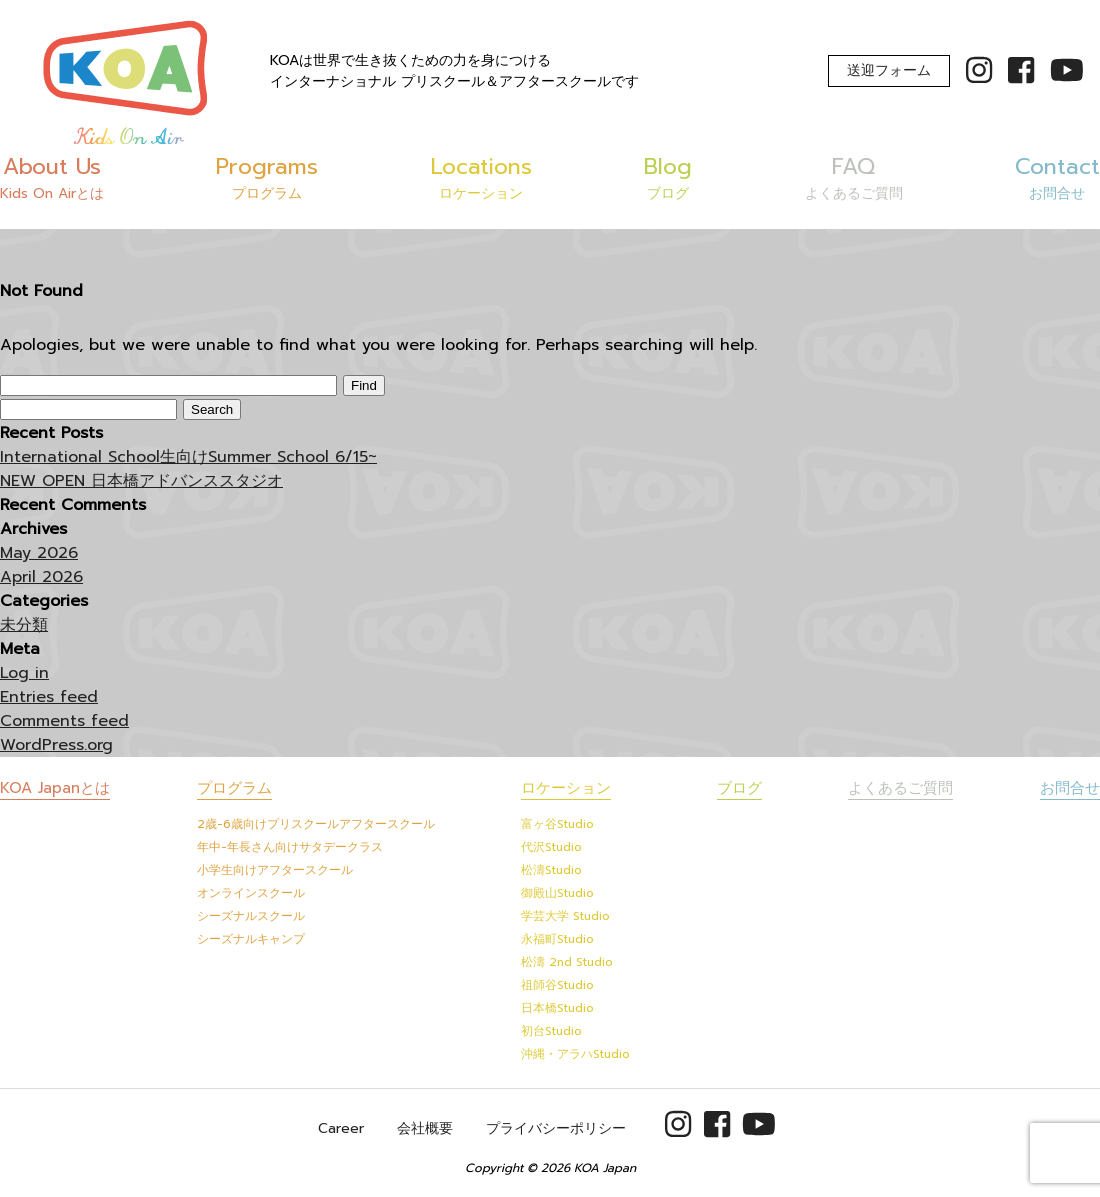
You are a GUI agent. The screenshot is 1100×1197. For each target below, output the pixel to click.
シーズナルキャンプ (251, 939)
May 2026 (39, 553)
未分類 (24, 625)
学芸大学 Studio (565, 916)
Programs (267, 177)
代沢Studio (551, 847)
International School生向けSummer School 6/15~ (188, 457)
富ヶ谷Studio (557, 824)
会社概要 (425, 1128)
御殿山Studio (557, 893)
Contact (1057, 177)
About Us (52, 177)
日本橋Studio (557, 1008)
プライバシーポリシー (556, 1128)
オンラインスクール (251, 893)
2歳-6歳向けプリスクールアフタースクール (316, 824)
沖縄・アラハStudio (575, 1054)
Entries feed (49, 697)
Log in (24, 673)
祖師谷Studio (557, 985)
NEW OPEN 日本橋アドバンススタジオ (141, 481)
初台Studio (551, 1031)
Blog (668, 177)
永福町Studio (557, 939)
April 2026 (41, 577)
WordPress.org (56, 745)
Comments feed (64, 721)
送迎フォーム (889, 70)
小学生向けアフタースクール (275, 870)
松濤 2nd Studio (567, 962)
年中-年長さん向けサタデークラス (290, 847)
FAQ (854, 177)
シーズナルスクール (251, 916)
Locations (481, 177)
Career (341, 1128)
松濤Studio (551, 870)
